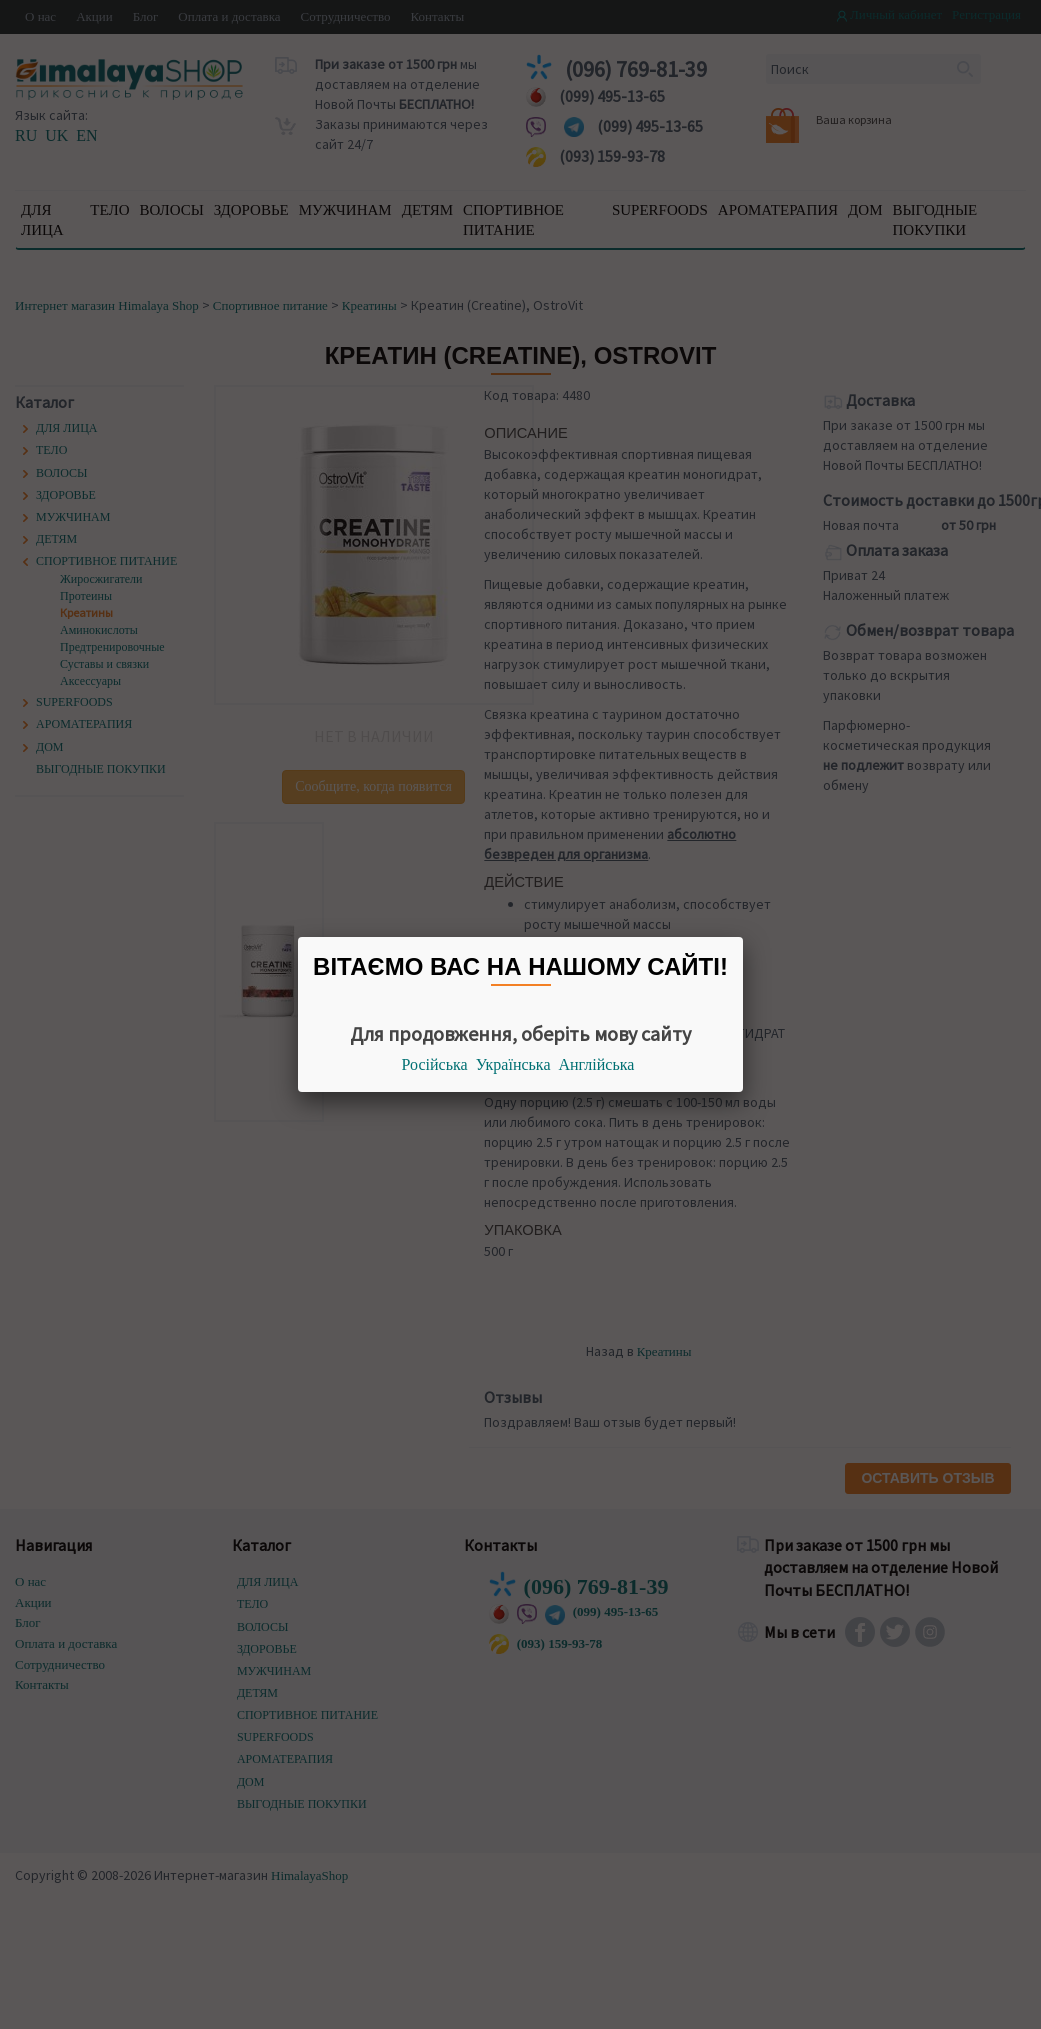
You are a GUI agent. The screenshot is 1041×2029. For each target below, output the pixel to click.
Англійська (597, 1064)
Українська (513, 1064)
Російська (435, 1064)
